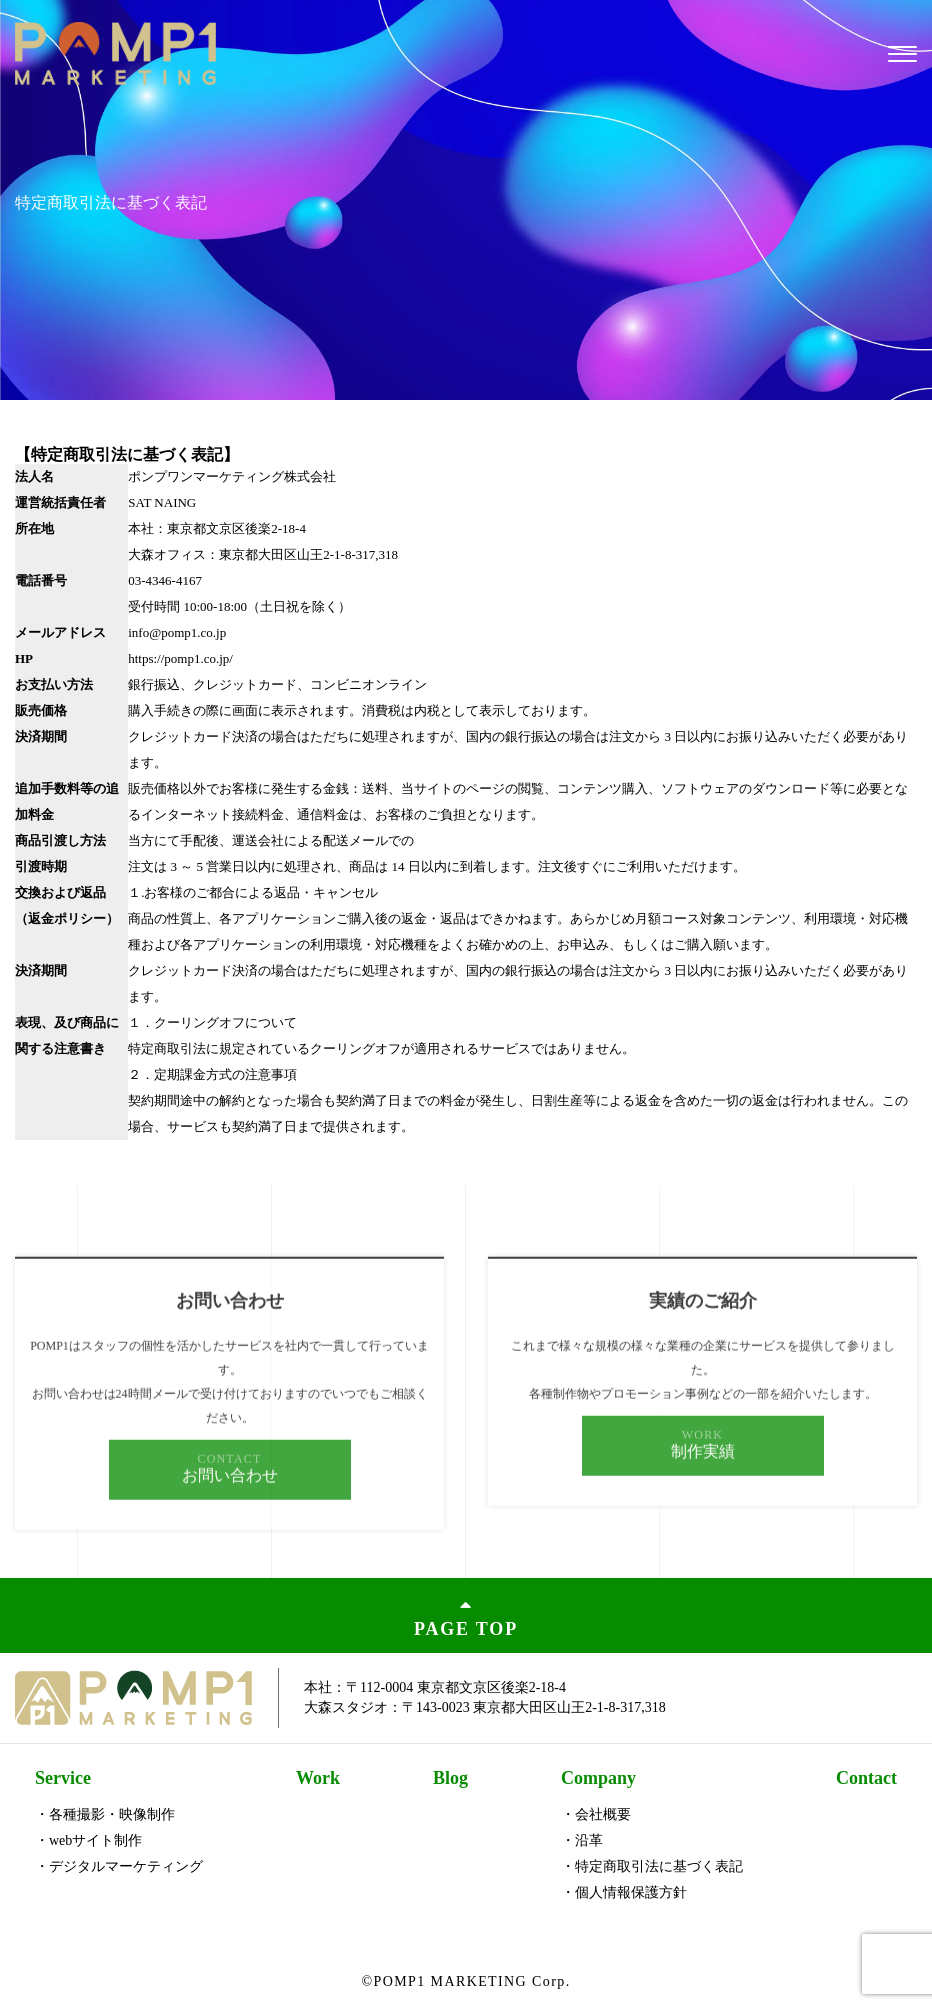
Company (598, 1778)
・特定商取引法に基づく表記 (652, 1866)
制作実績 (703, 1475)
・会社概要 (596, 1814)
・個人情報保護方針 (624, 1892)
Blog (450, 1778)
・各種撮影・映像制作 (105, 1814)
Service (63, 1778)
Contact (866, 1778)
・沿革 (582, 1840)
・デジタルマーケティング (119, 1866)
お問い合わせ (230, 1499)
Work (318, 1778)
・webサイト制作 (88, 1840)
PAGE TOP (466, 1615)
